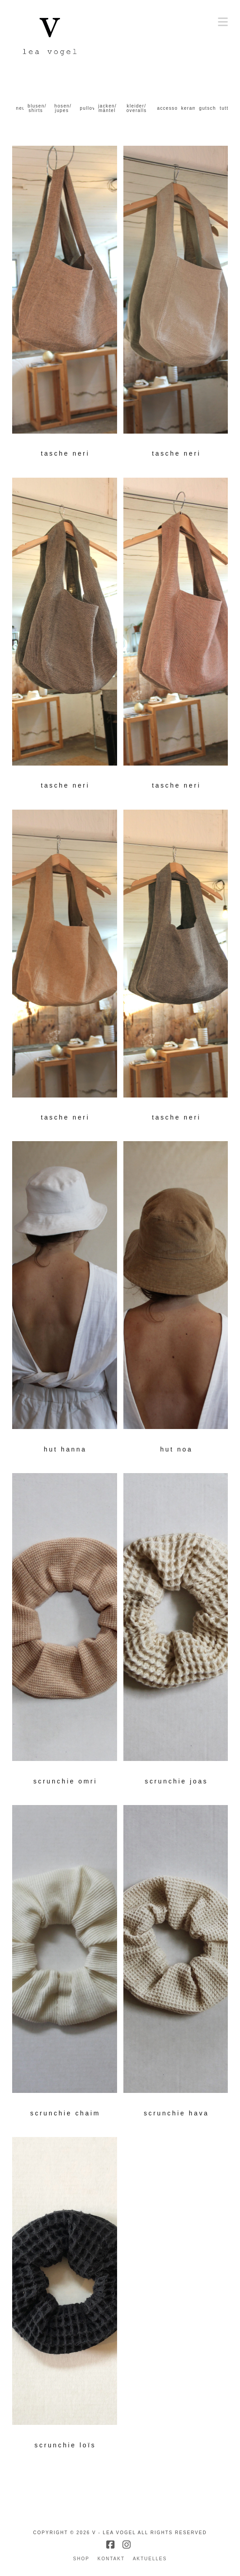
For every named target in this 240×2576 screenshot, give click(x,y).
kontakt (111, 2558)
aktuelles (150, 2558)
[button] (223, 22)
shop (81, 2558)
